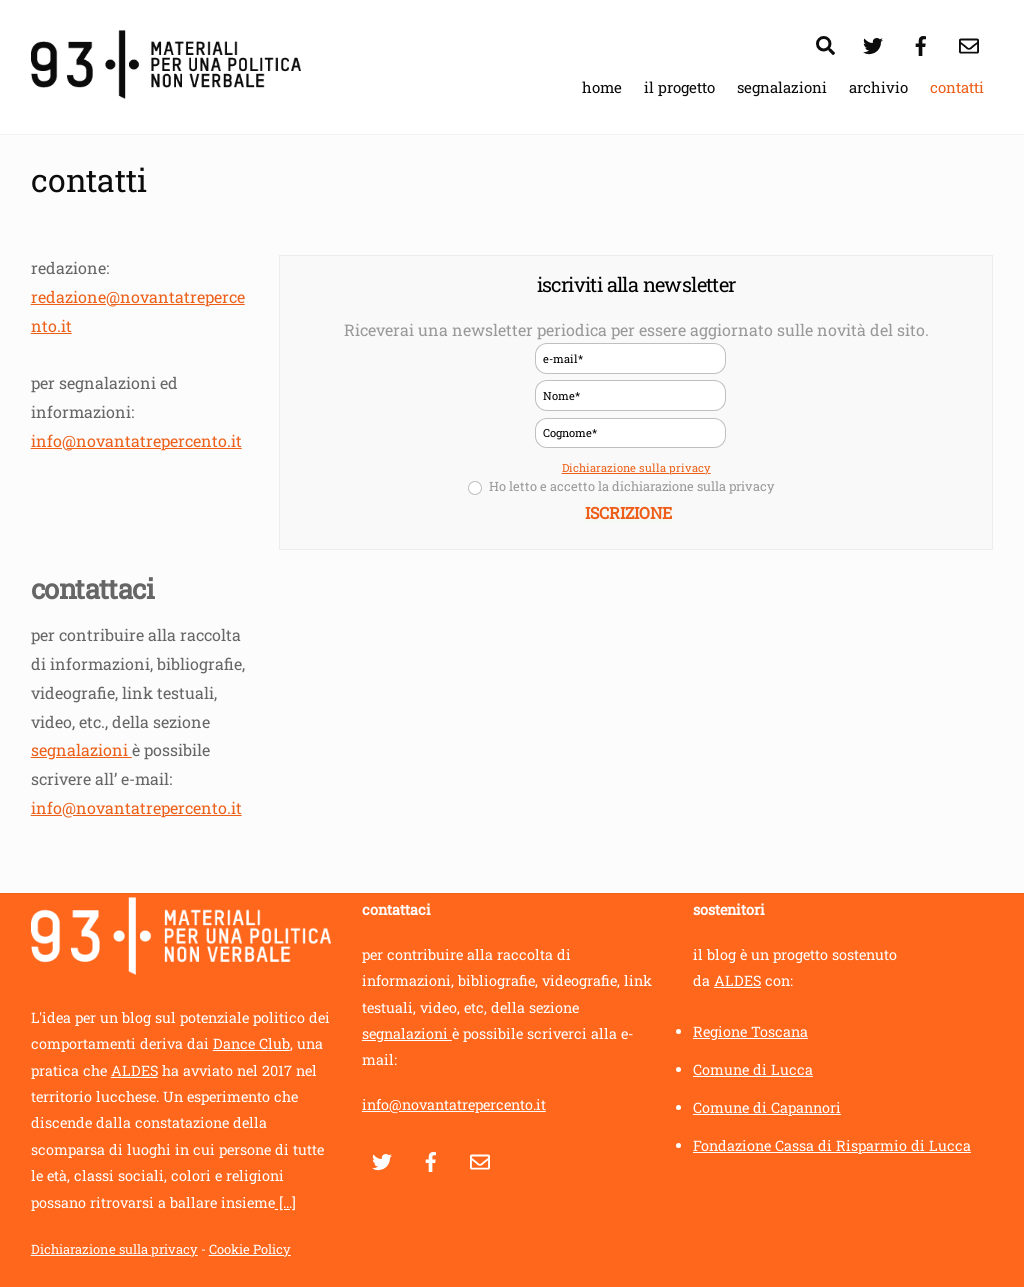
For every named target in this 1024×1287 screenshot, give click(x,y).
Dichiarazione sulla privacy (636, 467)
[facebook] (921, 42)
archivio (878, 87)
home (602, 87)
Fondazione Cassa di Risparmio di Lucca (832, 1145)
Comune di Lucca (753, 1069)
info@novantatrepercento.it (136, 440)
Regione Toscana (750, 1031)
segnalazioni (782, 87)
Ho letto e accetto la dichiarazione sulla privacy (621, 488)
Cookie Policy (250, 1249)
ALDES (134, 1070)
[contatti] (969, 42)
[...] (285, 1202)
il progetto (679, 87)
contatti (957, 87)
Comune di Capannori (767, 1107)
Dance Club (251, 1043)
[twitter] (873, 42)
